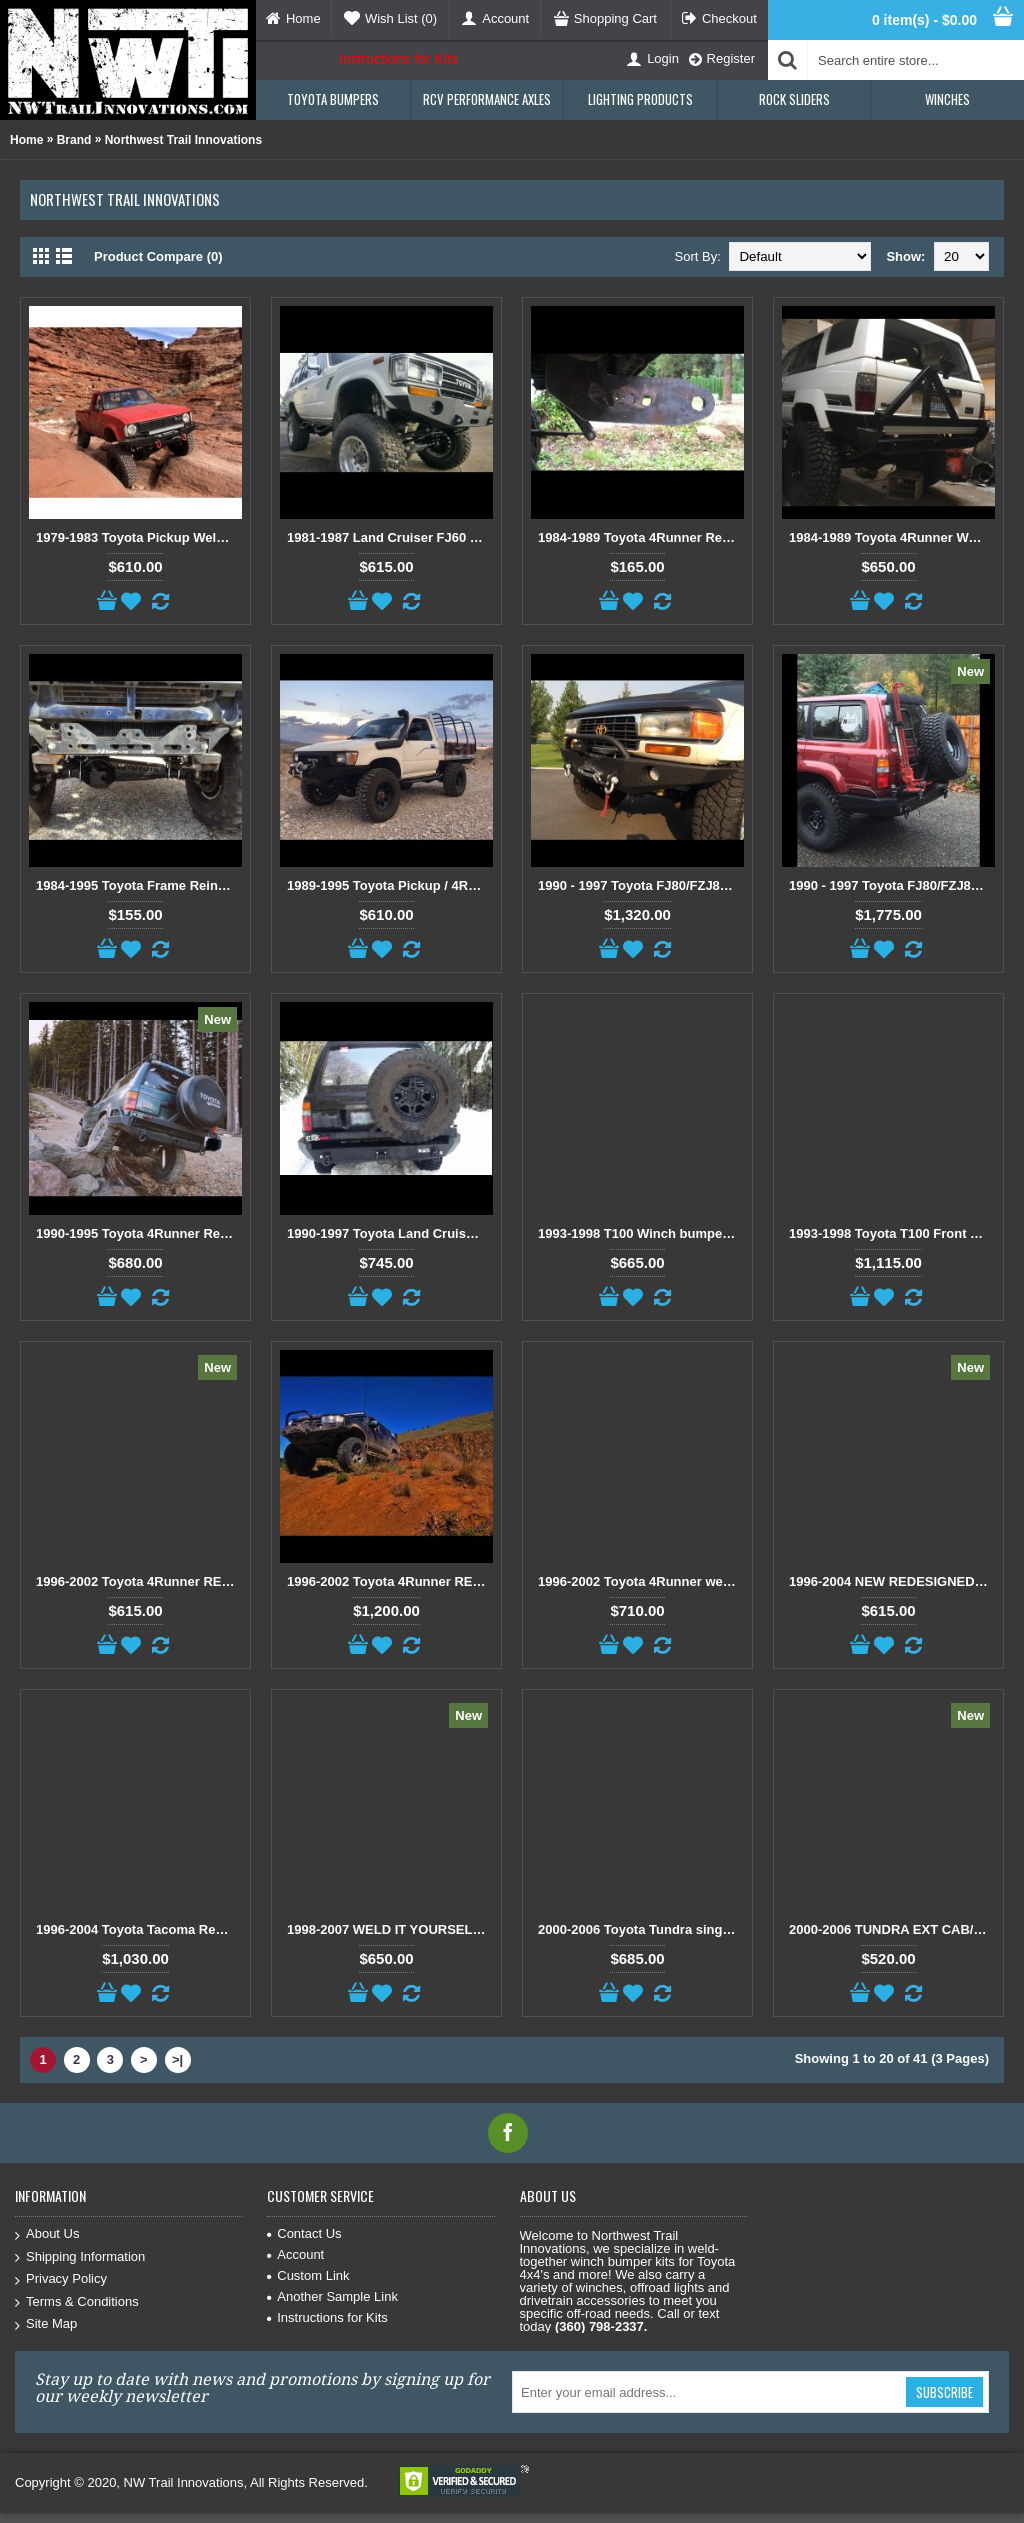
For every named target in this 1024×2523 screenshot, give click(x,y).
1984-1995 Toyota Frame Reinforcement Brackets (139, 885)
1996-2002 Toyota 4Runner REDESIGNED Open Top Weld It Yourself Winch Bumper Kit (139, 1581)
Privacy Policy (61, 2279)
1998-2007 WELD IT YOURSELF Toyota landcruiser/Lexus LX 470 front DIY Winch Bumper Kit (390, 1929)
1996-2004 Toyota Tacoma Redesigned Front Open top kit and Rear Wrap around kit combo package (139, 1929)
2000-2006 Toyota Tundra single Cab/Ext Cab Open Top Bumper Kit (641, 1929)
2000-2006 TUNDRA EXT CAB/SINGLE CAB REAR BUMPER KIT (892, 1929)
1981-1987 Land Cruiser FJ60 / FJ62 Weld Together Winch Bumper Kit (390, 537)
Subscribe (944, 2392)
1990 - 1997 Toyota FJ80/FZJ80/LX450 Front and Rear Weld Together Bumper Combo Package (641, 885)
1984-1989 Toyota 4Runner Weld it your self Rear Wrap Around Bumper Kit (892, 537)
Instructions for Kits (398, 59)
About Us (47, 2234)
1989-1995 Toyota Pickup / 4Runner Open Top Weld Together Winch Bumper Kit (390, 885)
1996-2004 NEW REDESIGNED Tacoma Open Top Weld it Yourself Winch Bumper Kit (892, 1581)
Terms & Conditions (77, 2302)
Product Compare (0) (158, 256)
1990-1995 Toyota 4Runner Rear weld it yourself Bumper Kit (139, 1233)
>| (177, 2059)
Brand (74, 140)
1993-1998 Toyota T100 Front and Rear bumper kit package (892, 1233)
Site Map (46, 2324)
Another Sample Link (332, 2296)
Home (26, 140)
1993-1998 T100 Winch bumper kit (641, 1233)
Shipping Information (80, 2257)
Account (295, 2254)
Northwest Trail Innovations (183, 140)
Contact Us (304, 2233)
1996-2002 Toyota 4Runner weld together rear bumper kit (641, 1581)
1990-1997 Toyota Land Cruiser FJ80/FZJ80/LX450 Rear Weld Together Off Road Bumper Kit (390, 1233)
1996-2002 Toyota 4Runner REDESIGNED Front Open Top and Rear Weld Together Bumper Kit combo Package (390, 1581)
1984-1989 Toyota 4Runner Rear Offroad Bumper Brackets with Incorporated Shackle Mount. (641, 537)
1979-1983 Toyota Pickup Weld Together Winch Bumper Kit (139, 537)
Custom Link (308, 2275)
